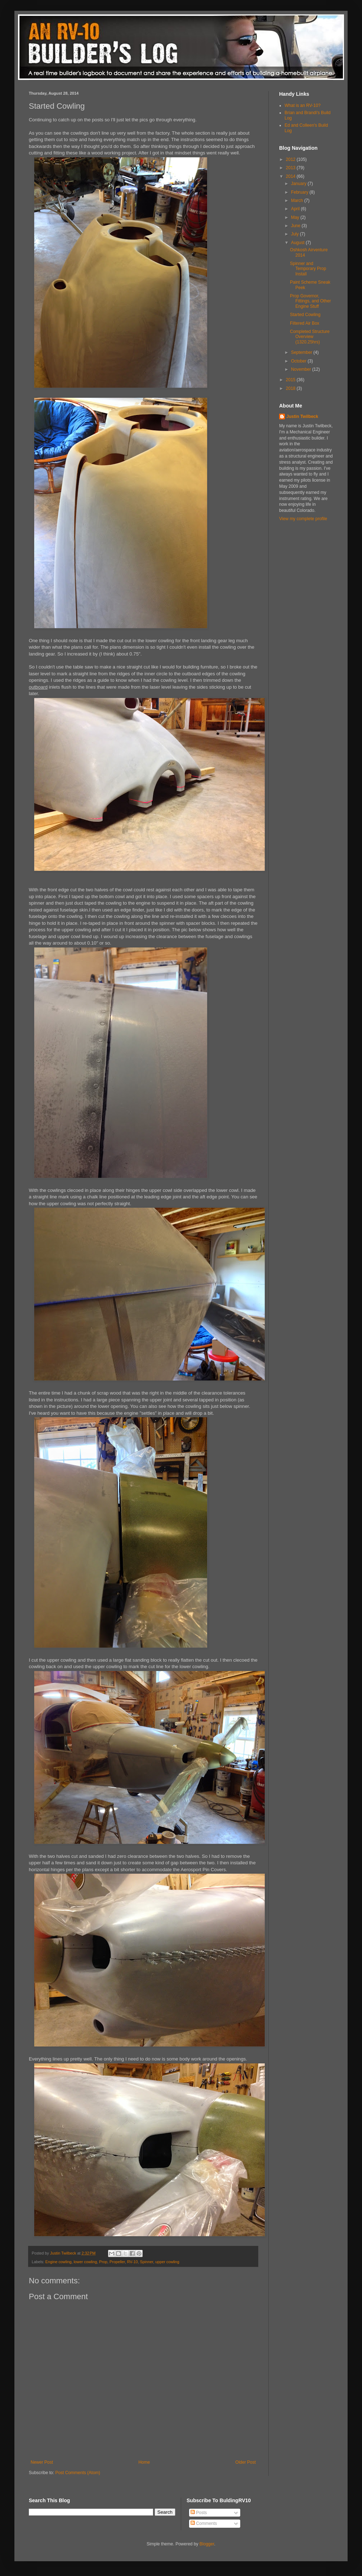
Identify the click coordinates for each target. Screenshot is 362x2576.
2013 (291, 167)
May (295, 217)
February (300, 192)
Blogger (207, 2543)
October (299, 361)
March (297, 200)
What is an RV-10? (303, 105)
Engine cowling (58, 2262)
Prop (103, 2262)
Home (144, 2462)
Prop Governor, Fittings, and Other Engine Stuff (310, 301)
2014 (291, 176)
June (296, 225)
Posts (199, 2512)
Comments (204, 2523)
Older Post (245, 2462)
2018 (291, 388)
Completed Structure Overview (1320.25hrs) (310, 336)
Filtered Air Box (304, 323)
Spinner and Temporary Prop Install (308, 268)
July (295, 234)
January (299, 183)
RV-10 (132, 2262)
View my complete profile (303, 518)
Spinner (146, 2262)
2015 (291, 379)
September (302, 352)
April (296, 208)
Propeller (117, 2262)
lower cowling (85, 2262)
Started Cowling (305, 314)
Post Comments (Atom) (77, 2472)
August (298, 242)
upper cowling (167, 2262)
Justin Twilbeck (302, 416)
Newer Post (42, 2462)
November (301, 369)
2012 (291, 159)
